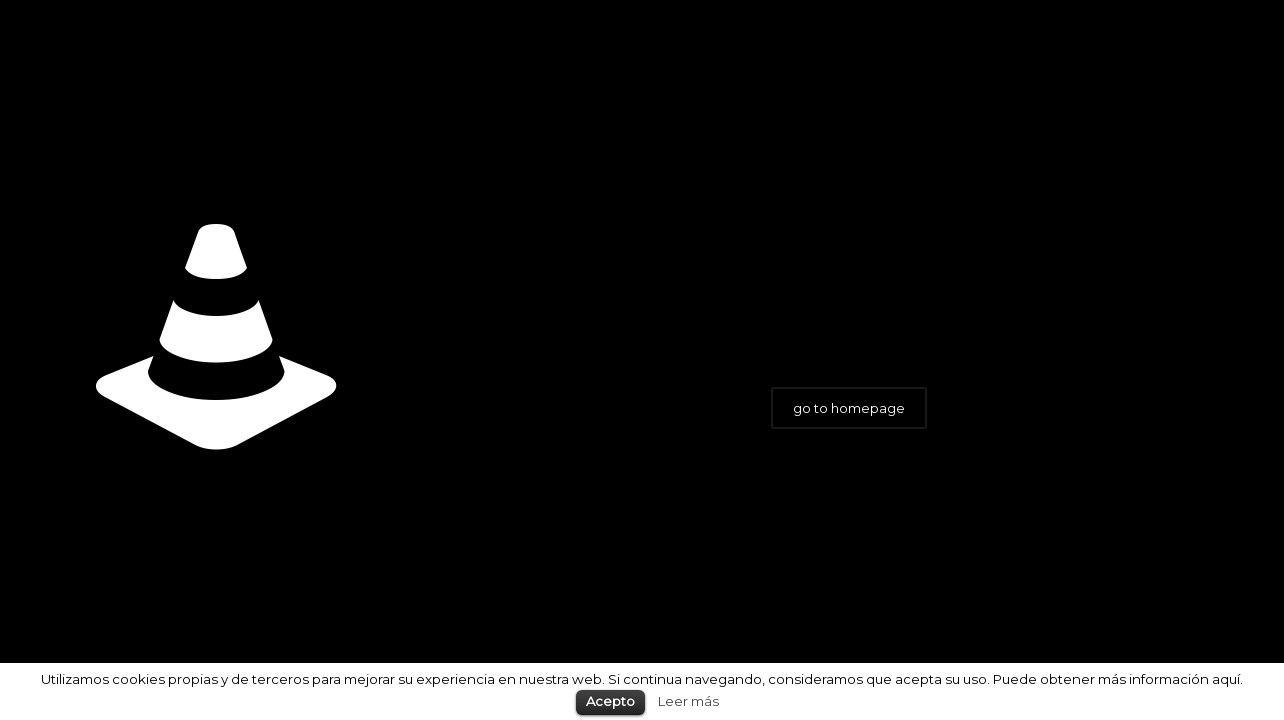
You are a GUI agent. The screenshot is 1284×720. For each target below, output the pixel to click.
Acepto (610, 701)
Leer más (688, 701)
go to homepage (849, 408)
